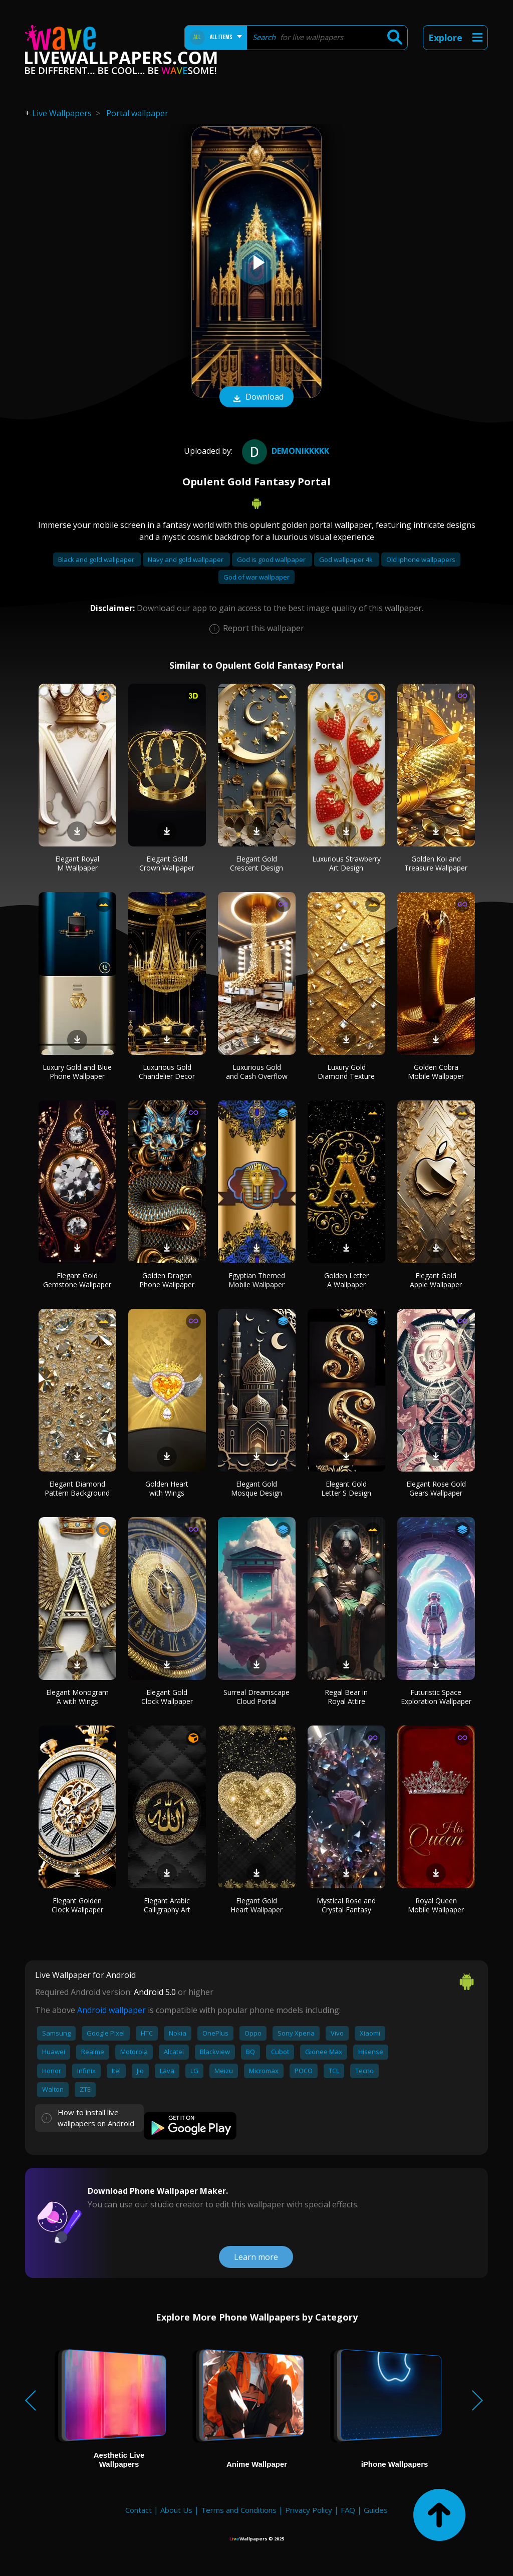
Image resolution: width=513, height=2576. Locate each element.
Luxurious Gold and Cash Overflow (257, 1071)
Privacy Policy (308, 2510)
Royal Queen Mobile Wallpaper (436, 1905)
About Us (176, 2510)
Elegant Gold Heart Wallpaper (256, 1905)
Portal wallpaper (137, 113)
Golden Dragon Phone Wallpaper (166, 1280)
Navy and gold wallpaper (186, 559)
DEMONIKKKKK (284, 450)
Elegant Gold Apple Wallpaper (436, 1280)
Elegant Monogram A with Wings (77, 1696)
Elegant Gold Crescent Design (256, 863)
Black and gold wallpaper (97, 559)
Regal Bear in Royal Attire (346, 1696)
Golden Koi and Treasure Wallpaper (435, 863)
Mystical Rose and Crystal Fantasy (346, 1905)
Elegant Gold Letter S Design (346, 1488)
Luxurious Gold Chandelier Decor (167, 1071)
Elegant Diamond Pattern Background (77, 1488)
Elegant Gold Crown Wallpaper (166, 863)
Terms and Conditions (239, 2510)
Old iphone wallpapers (420, 559)
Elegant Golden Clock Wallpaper (77, 1905)
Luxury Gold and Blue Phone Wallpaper (77, 1071)
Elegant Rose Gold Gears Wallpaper (436, 1488)
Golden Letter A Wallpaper (346, 1280)
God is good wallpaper (272, 559)
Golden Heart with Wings (166, 1488)
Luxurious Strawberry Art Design (346, 863)
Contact (138, 2510)
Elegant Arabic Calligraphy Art (167, 1905)
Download (256, 397)
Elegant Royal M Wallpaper (77, 863)
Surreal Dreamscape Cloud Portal (256, 1696)
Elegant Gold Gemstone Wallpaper (77, 1280)
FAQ (348, 2510)
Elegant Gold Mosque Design (256, 1488)
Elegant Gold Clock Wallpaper (167, 1696)
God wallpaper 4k (346, 559)
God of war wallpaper (256, 577)
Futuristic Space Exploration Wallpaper (436, 1696)
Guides (376, 2510)
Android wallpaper (111, 2010)
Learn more (256, 2256)
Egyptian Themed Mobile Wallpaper (256, 1280)
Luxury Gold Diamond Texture (346, 1071)
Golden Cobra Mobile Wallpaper (436, 1071)
